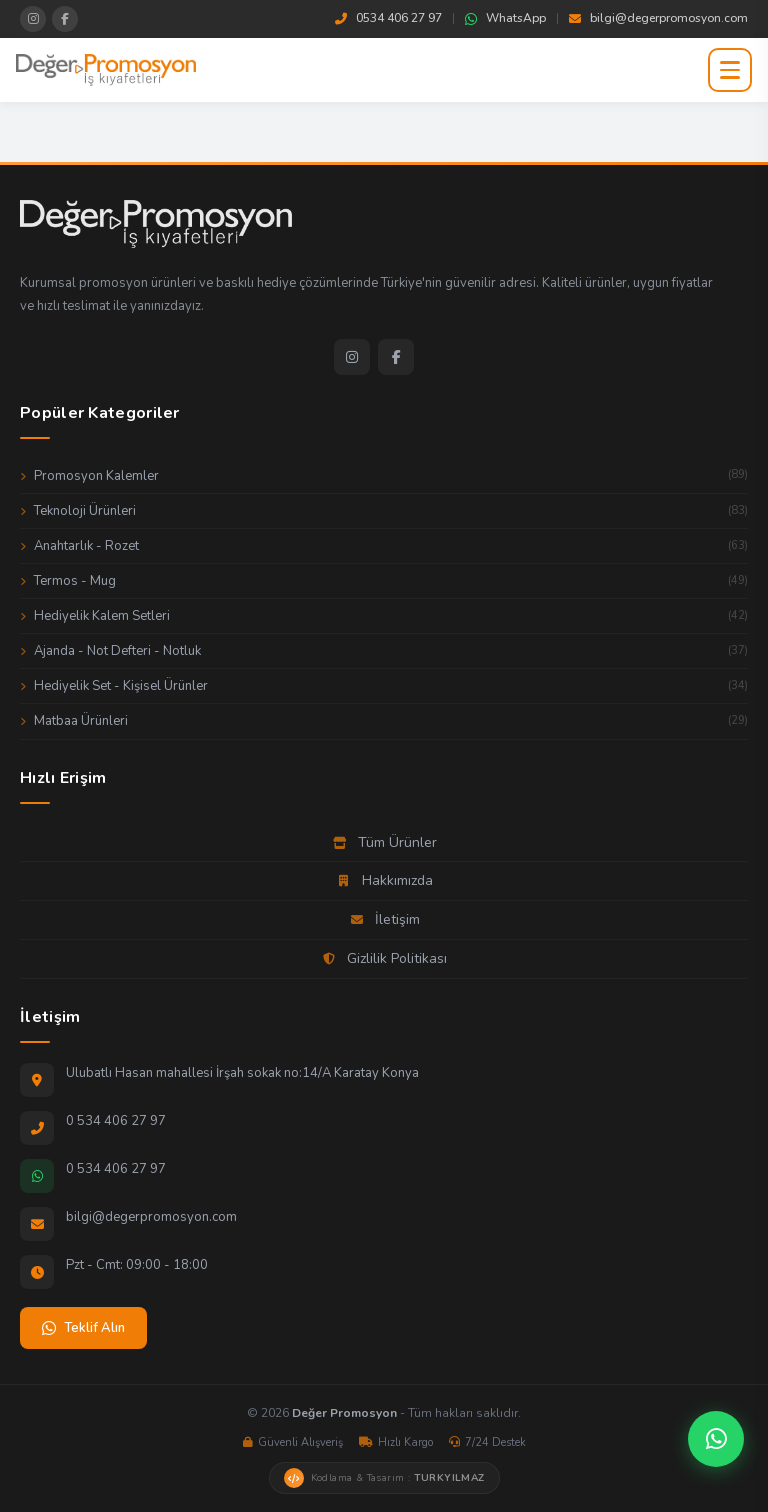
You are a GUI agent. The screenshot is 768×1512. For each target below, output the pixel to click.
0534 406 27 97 (388, 18)
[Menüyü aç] (730, 70)
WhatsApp (505, 18)
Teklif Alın (83, 1328)
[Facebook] (396, 357)
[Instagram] (352, 357)
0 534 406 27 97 (116, 1121)
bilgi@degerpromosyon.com (658, 18)
